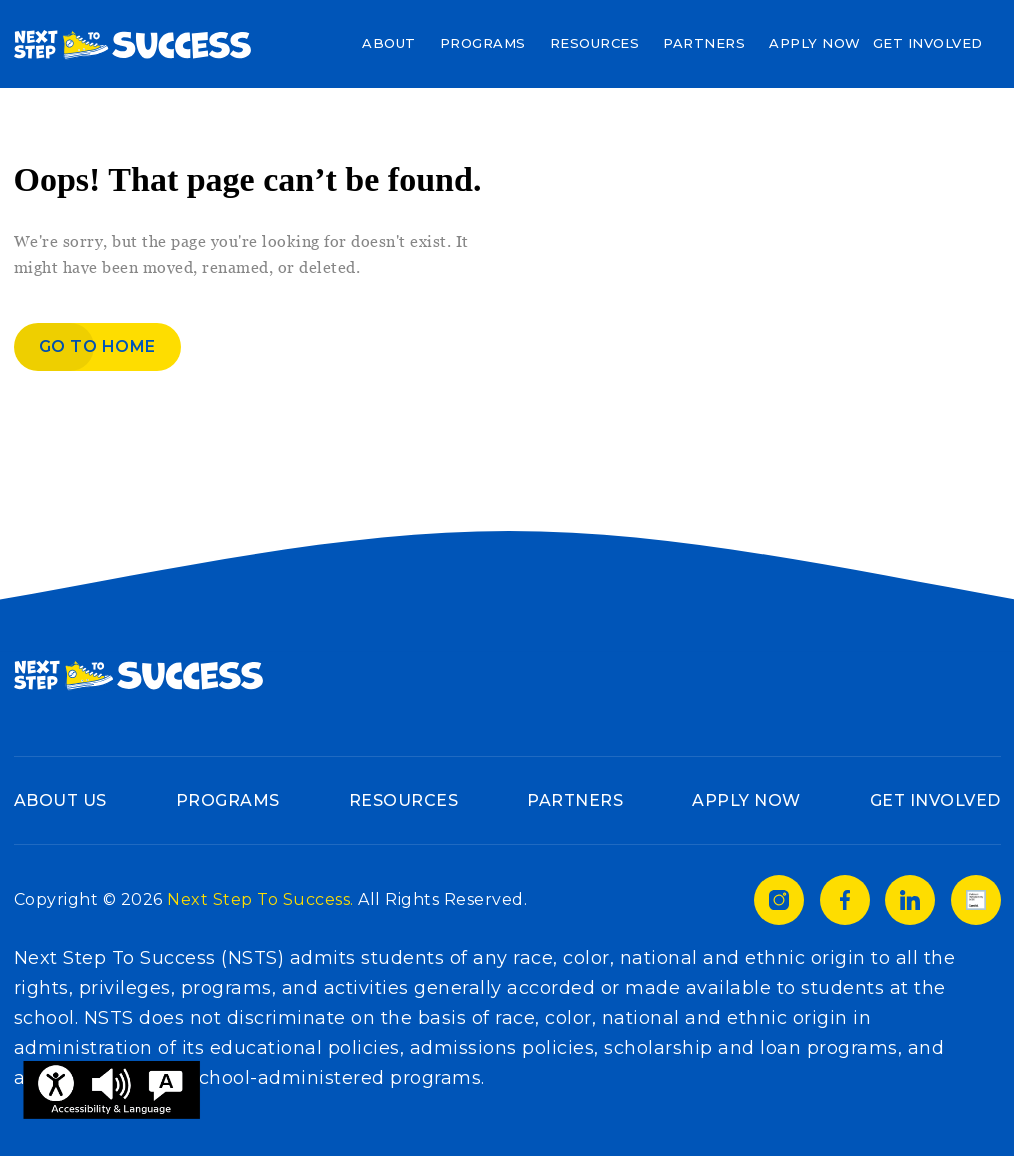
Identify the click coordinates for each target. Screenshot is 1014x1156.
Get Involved (928, 43)
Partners (704, 43)
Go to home (97, 346)
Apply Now (815, 43)
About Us (60, 800)
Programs (483, 43)
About (389, 43)
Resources (595, 43)
